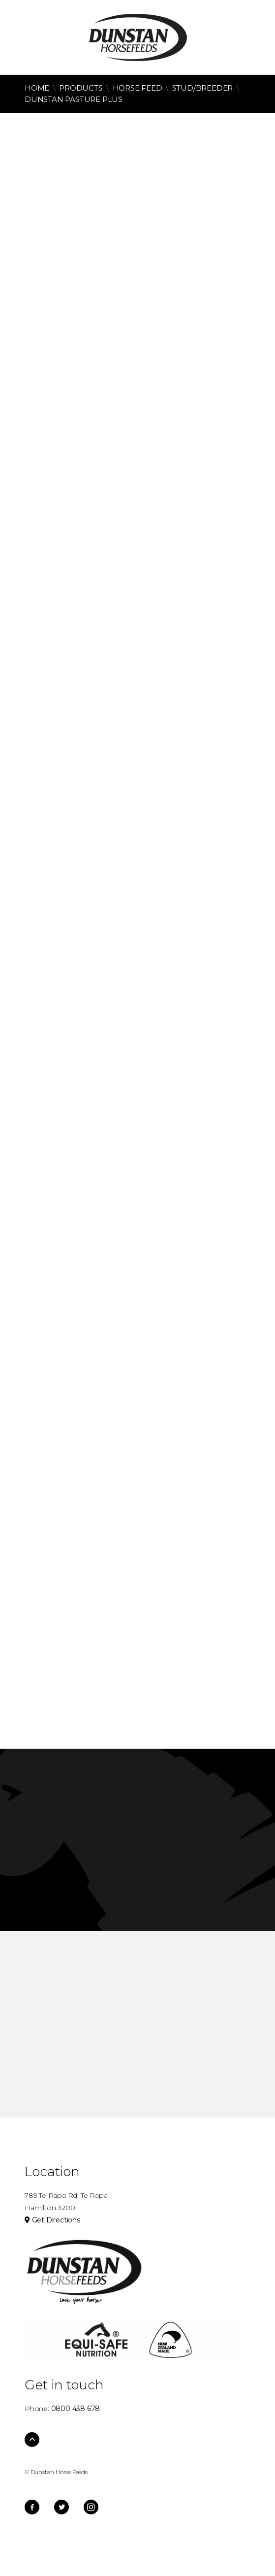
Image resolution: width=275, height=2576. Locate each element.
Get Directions (52, 2220)
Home (37, 88)
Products (80, 88)
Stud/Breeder (202, 88)
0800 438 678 (34, 35)
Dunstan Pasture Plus (73, 99)
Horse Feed (137, 88)
